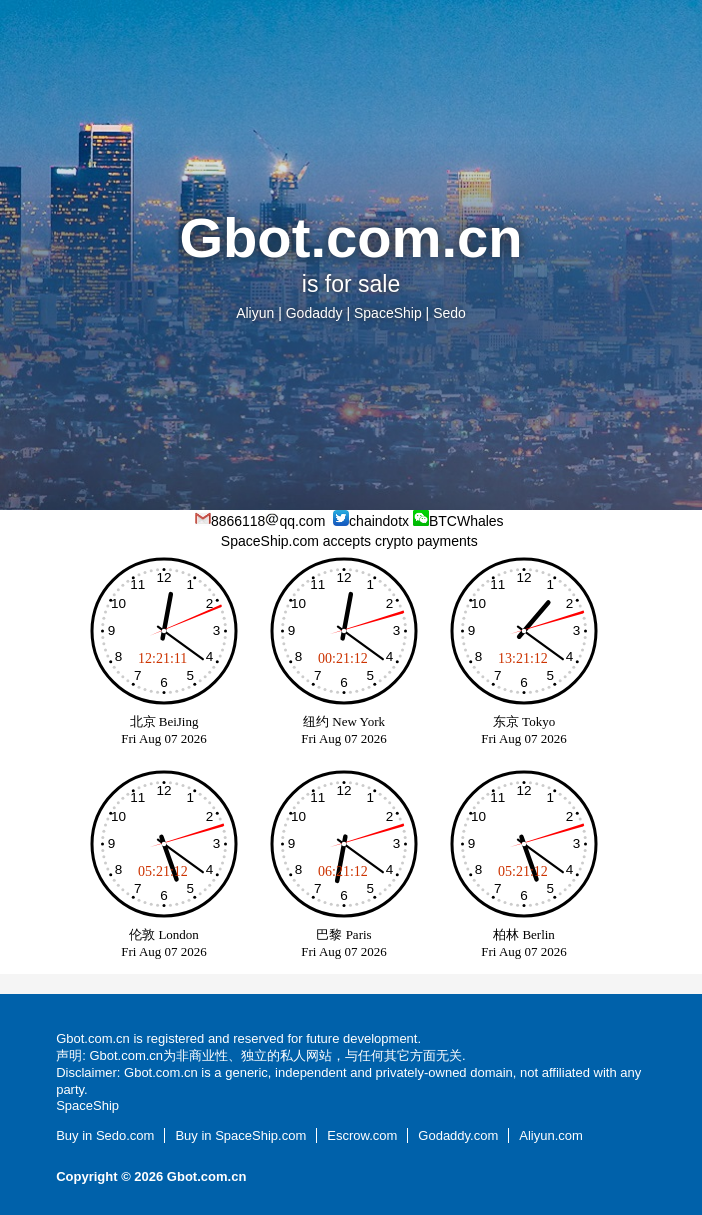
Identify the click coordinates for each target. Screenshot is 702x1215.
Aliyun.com (551, 1135)
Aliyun (255, 313)
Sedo (449, 313)
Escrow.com (362, 1135)
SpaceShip (388, 313)
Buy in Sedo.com (105, 1135)
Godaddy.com (458, 1135)
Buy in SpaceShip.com (240, 1135)
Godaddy (314, 313)
